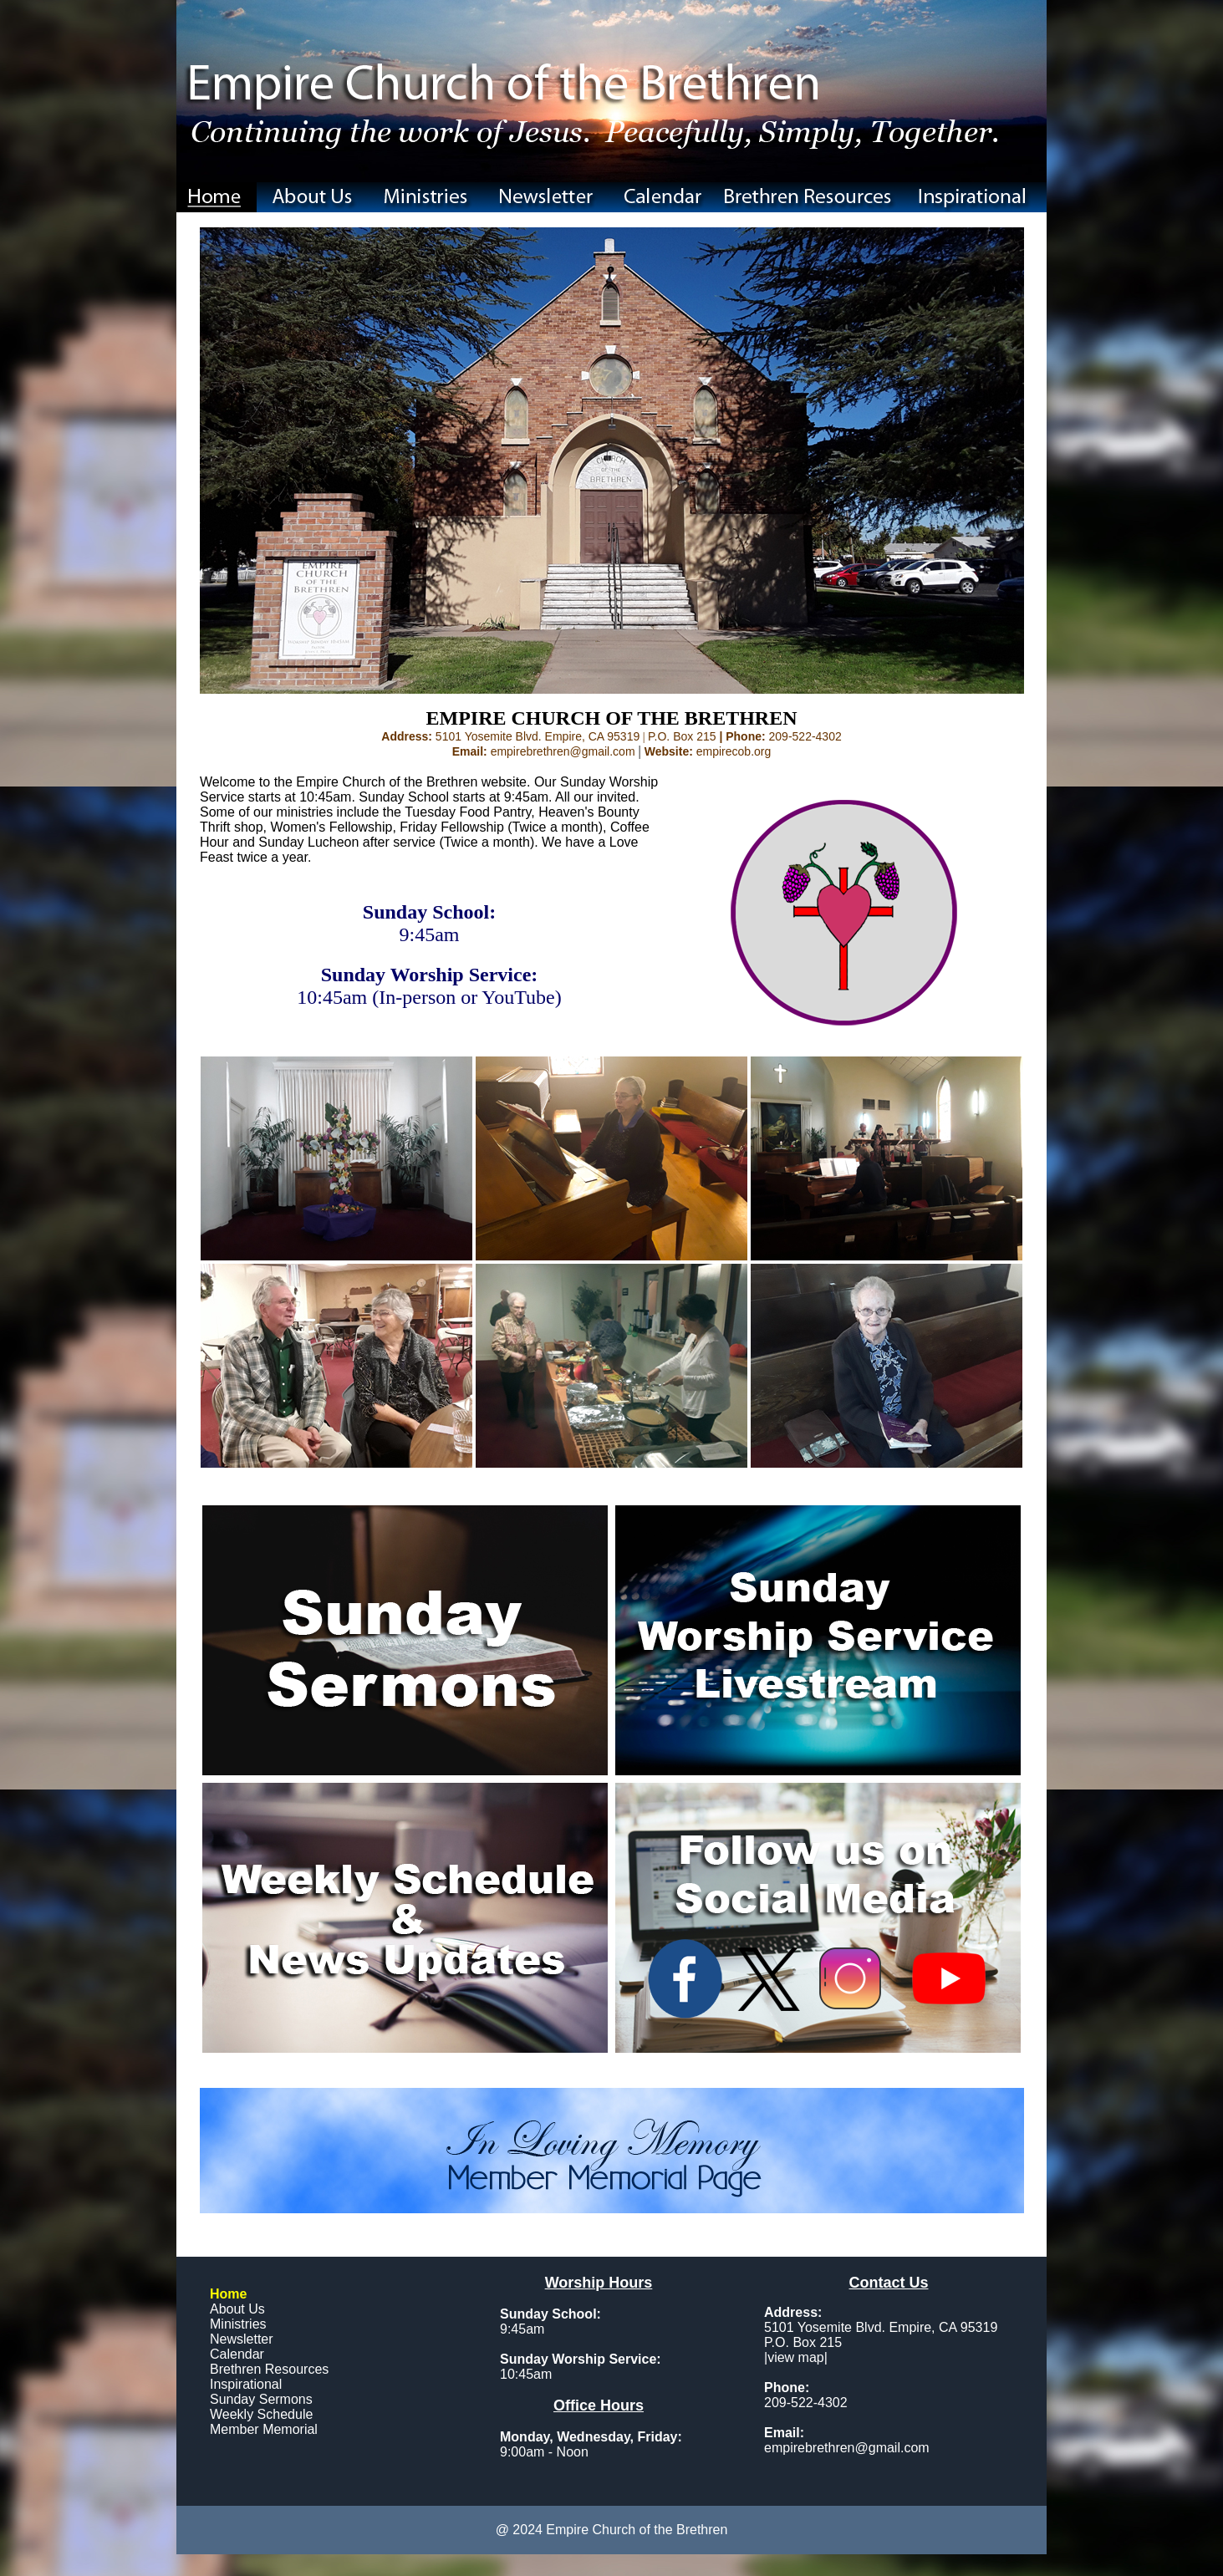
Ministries (238, 2324)
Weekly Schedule (261, 2414)
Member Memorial (264, 2429)
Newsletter (241, 2339)
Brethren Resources (269, 2369)
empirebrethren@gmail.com (847, 2448)
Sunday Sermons (261, 2399)
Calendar (237, 2354)
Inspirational (246, 2384)
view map (795, 2357)
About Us (237, 2309)
